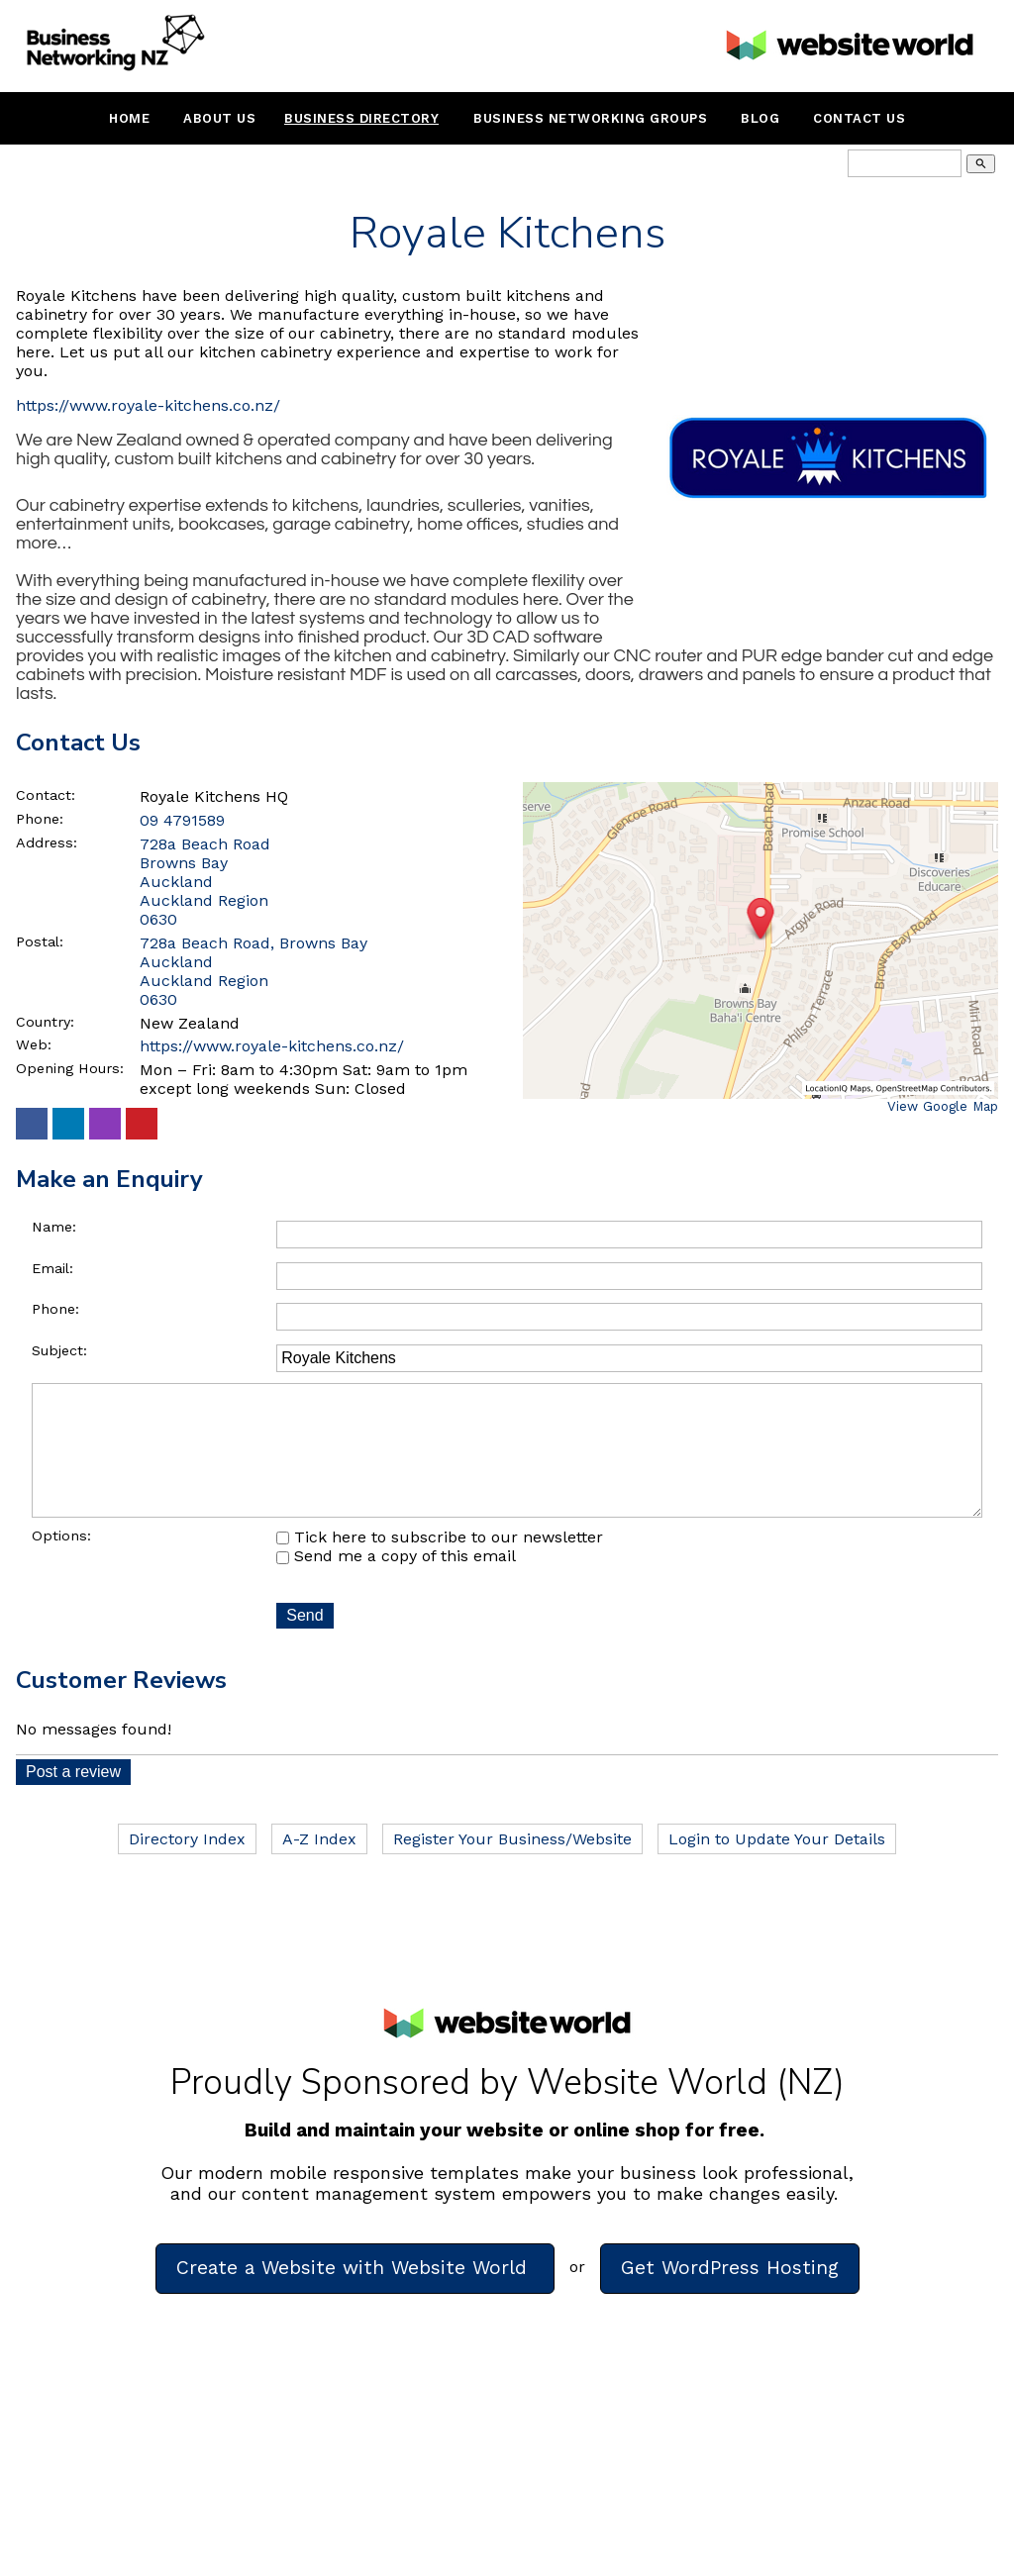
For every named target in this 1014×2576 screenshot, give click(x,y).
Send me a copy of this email (396, 1583)
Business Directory (361, 118)
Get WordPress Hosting (730, 2295)
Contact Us (859, 118)
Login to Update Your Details (776, 1866)
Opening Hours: (70, 1068)
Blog (760, 118)
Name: (54, 1227)
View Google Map (942, 1106)
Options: (61, 1563)
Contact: (45, 795)
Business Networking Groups (590, 118)
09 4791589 (182, 820)
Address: (46, 842)
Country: (45, 1022)
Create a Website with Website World (355, 2295)
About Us (219, 118)
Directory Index (187, 1866)
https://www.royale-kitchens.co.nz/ (148, 405)
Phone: (39, 819)
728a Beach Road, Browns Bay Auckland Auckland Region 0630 (253, 971)
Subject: (59, 1350)
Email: (52, 1268)
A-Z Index (319, 1866)
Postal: (39, 941)
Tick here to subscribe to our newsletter (439, 1564)
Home (129, 118)
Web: (33, 1044)
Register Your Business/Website (512, 1866)
